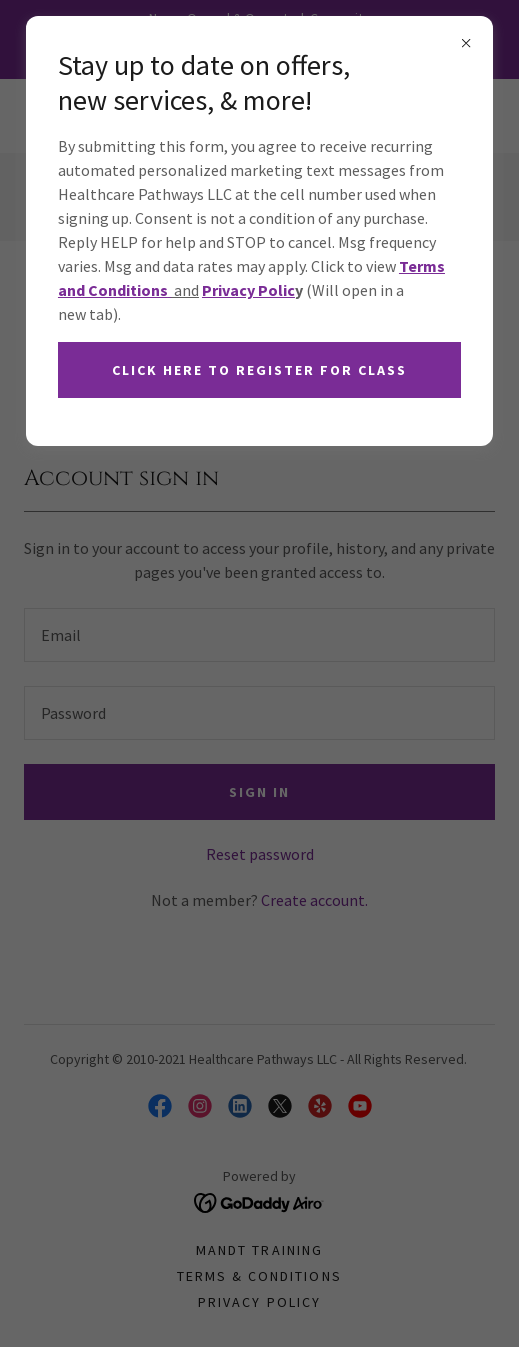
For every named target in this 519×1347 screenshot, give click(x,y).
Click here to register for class (259, 370)
